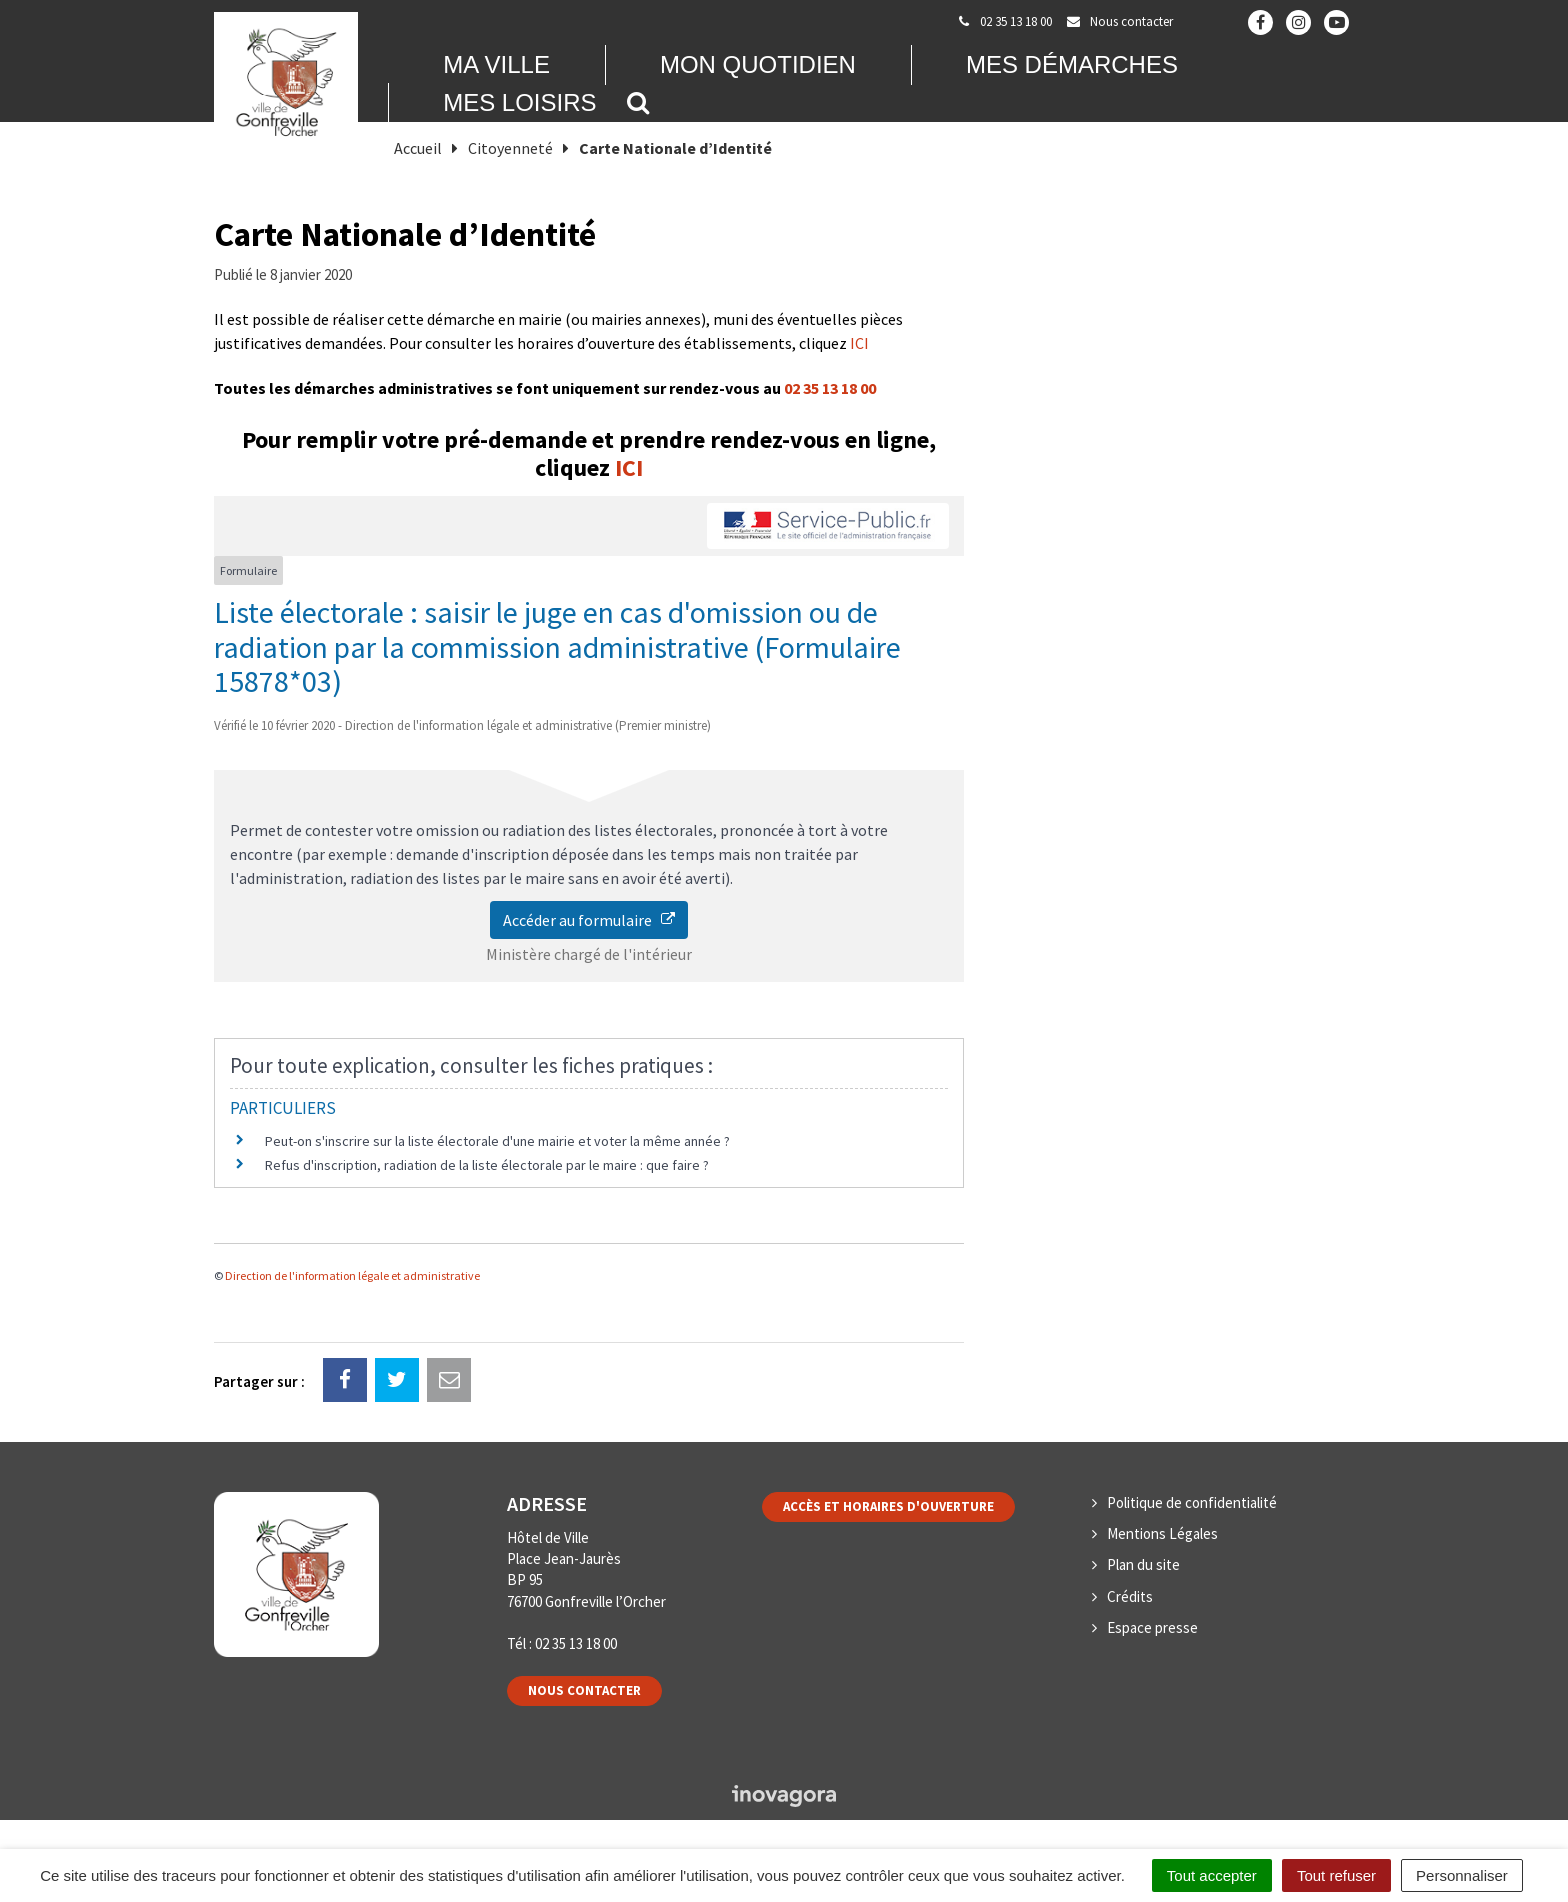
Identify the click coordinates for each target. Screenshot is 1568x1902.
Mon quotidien (758, 64)
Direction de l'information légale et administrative (352, 1275)
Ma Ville (496, 64)
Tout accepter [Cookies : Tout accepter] (1212, 1875)
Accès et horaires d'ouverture (888, 1506)
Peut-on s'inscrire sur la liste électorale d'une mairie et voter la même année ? (497, 1141)
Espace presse (1152, 1627)
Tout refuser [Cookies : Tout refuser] (1336, 1875)
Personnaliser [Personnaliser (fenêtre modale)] (1462, 1875)
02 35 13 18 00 (830, 388)
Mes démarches (1072, 64)
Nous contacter (584, 1690)
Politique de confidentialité (1192, 1502)
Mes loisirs (519, 102)
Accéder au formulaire (589, 920)
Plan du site (1143, 1564)
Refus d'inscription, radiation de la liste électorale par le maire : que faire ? (487, 1165)
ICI (859, 343)
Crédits (1130, 1596)
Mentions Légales (1162, 1533)
